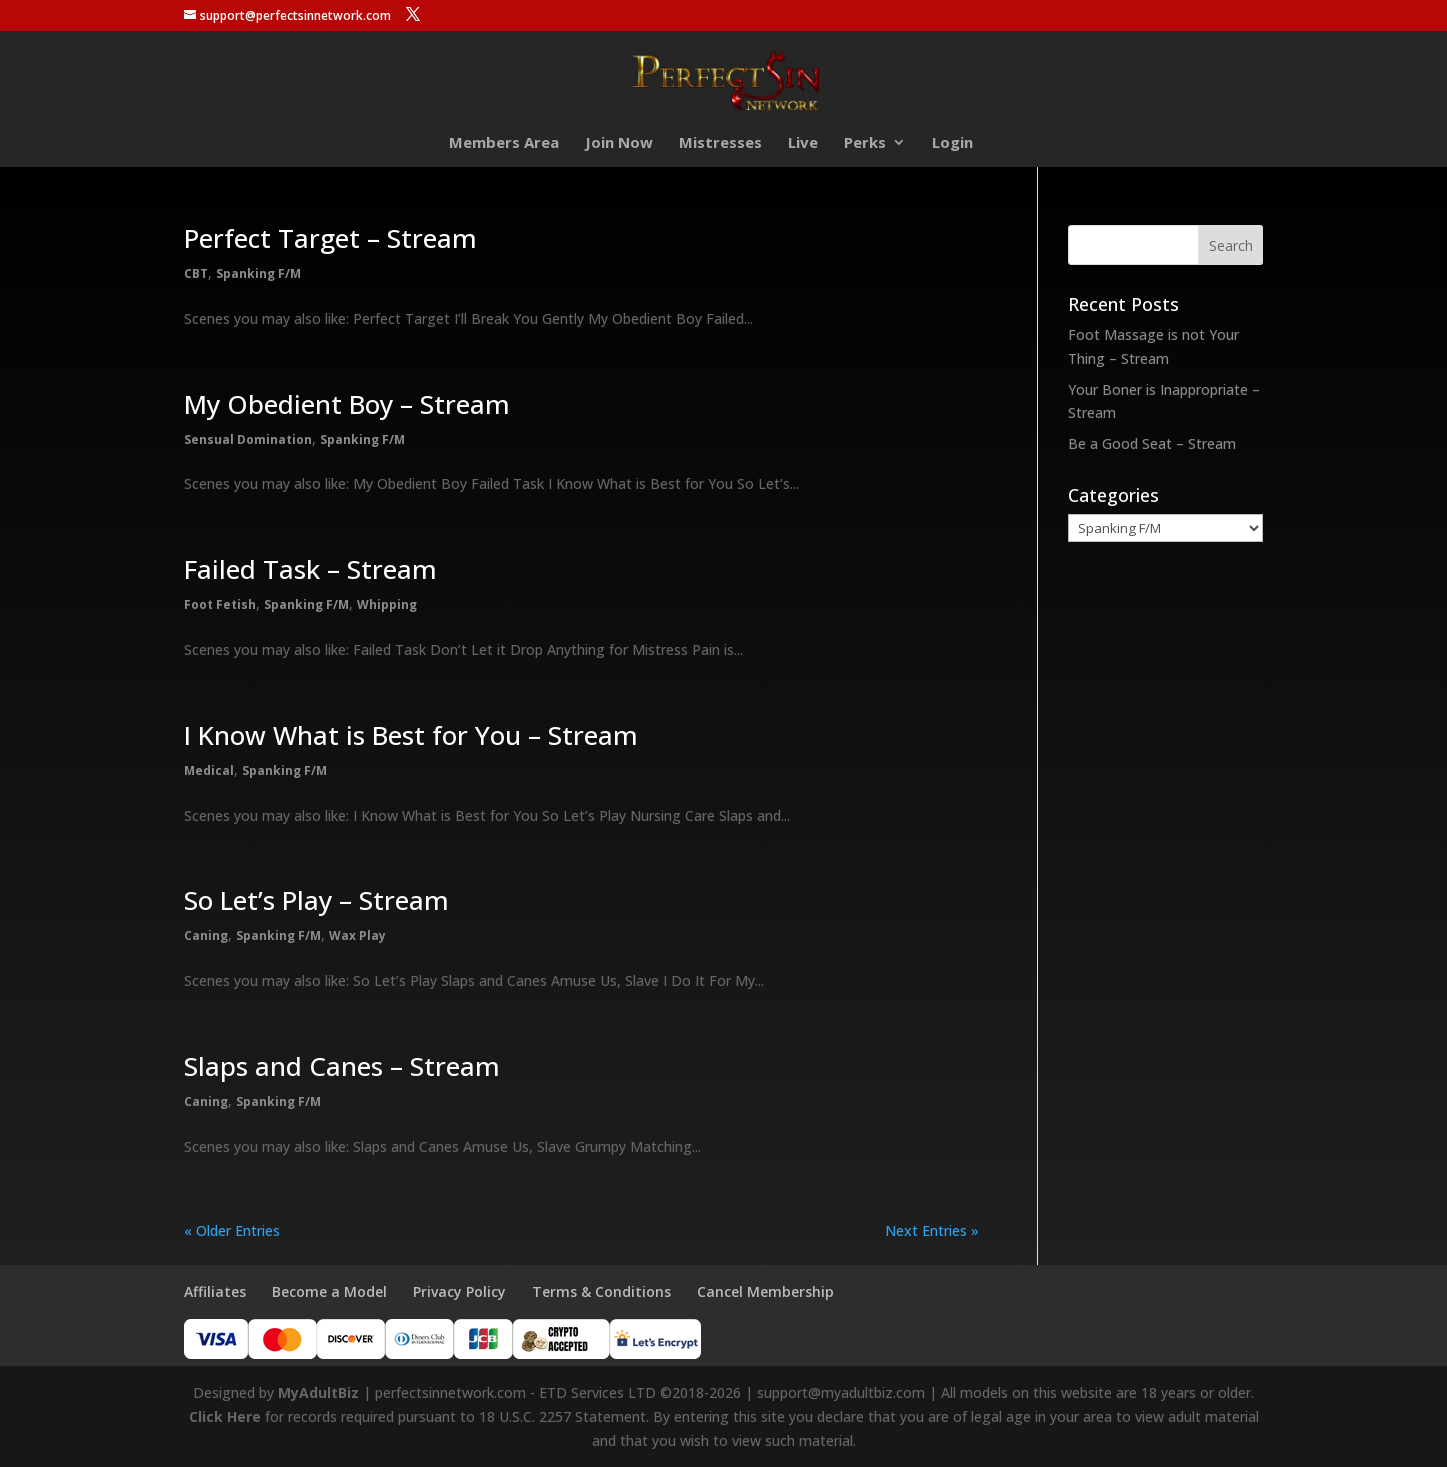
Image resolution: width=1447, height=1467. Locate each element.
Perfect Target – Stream (330, 238)
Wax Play (357, 935)
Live (803, 143)
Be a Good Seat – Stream (1152, 443)
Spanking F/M (258, 273)
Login (952, 143)
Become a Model (329, 1291)
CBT (196, 273)
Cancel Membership (765, 1291)
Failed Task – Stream (310, 569)
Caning (206, 935)
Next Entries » (932, 1230)
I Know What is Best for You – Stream (411, 735)
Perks (865, 143)
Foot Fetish (220, 604)
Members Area (504, 143)
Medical (209, 770)
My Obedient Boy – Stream (347, 404)
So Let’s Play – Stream (316, 900)
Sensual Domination (248, 439)
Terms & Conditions (601, 1291)
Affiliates (215, 1291)
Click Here (225, 1416)
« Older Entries (232, 1230)
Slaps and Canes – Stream (342, 1066)
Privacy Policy (459, 1291)
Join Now (619, 143)
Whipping (387, 604)
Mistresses (720, 143)
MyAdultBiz (318, 1392)
